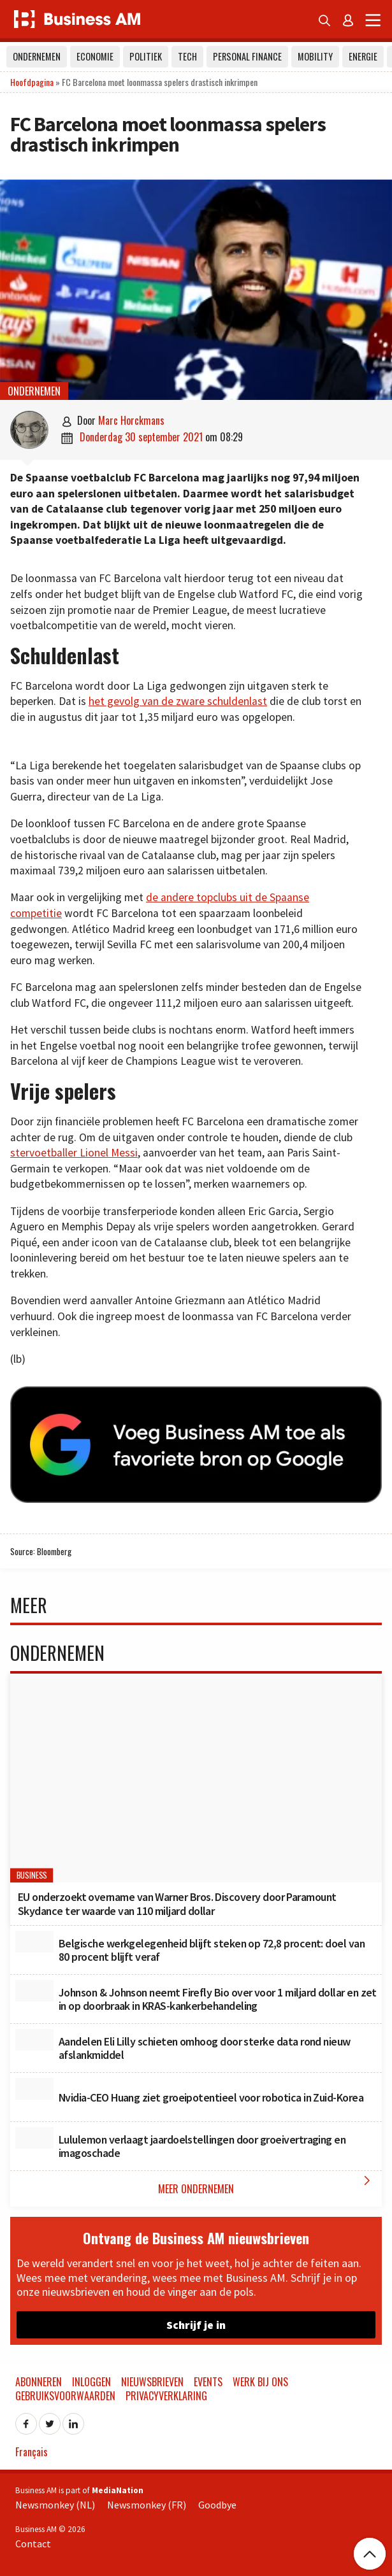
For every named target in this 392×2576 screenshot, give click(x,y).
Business (32, 1876)
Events (208, 2381)
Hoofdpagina (32, 82)
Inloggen (91, 2381)
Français (31, 2451)
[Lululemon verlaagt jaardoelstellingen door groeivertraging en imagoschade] (34, 2138)
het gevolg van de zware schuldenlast (178, 701)
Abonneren (38, 2381)
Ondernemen (37, 56)
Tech (187, 56)
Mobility (315, 56)
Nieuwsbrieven (152, 2381)
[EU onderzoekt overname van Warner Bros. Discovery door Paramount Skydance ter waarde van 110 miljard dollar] (196, 1778)
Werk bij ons (260, 2381)
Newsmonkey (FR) (146, 2504)
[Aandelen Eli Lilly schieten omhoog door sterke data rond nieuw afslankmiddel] (34, 2040)
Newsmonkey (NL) (55, 2504)
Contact (33, 2543)
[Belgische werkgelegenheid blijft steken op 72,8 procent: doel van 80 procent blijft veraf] (34, 1942)
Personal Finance (247, 56)
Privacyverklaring (166, 2395)
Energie (363, 56)
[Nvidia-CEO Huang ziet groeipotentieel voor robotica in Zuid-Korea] (34, 2089)
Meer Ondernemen (266, 2184)
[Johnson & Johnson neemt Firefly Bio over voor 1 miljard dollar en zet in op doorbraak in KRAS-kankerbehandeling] (34, 1991)
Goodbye (217, 2504)
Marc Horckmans (131, 420)
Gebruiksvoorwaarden (65, 2395)
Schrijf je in (196, 2324)
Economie (94, 56)
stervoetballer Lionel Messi (74, 1153)
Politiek (145, 56)
